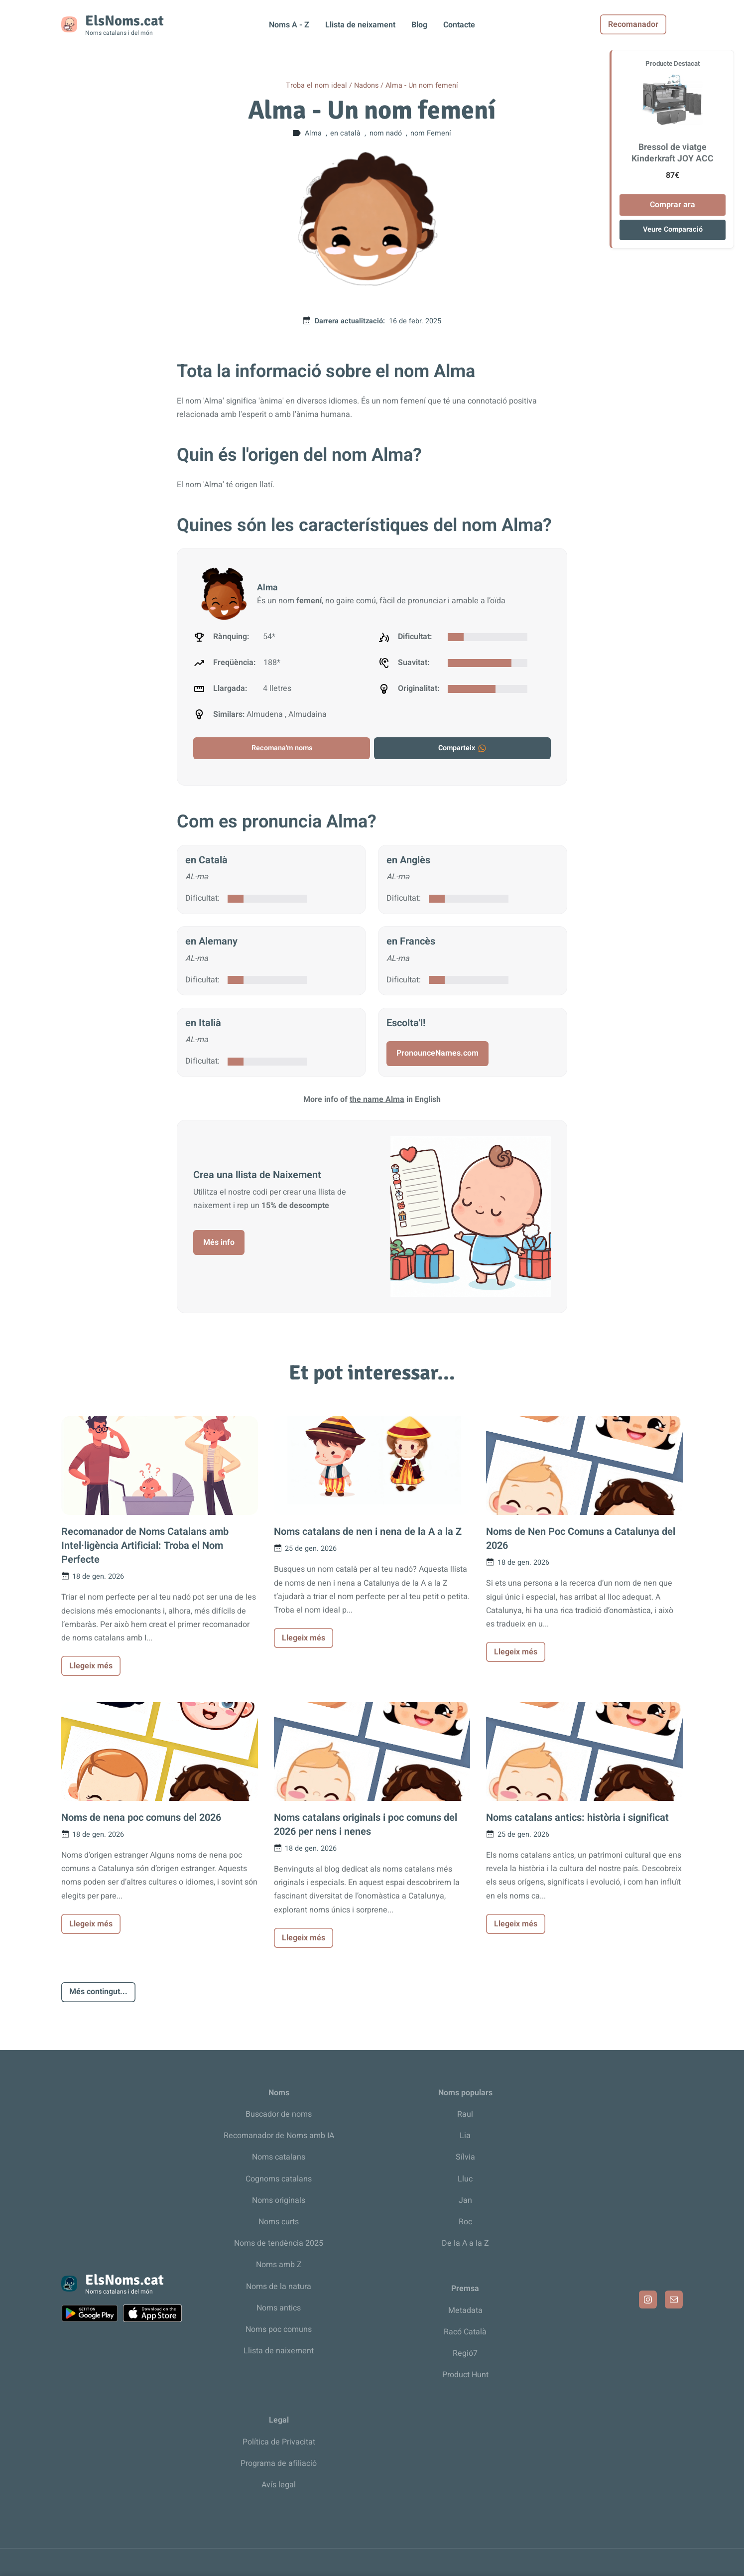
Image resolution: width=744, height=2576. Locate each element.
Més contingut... (98, 1992)
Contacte (459, 25)
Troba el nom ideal (316, 85)
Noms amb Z (279, 2265)
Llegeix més (91, 1666)
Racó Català (465, 2332)
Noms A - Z (289, 25)
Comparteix (462, 748)
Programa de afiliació (279, 2463)
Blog (419, 25)
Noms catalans (278, 2157)
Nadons (366, 85)
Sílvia (465, 2157)
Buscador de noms (279, 2114)
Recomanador (649, 24)
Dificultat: (202, 898)
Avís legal (278, 2485)
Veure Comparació (673, 229)
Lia (465, 2136)
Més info (219, 1242)
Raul (465, 2114)
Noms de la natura (278, 2287)
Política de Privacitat (279, 2442)
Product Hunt (465, 2375)
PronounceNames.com (437, 1053)
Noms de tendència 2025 (278, 2243)
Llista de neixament (360, 25)
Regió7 (465, 2353)
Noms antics (278, 2308)
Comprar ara (672, 205)
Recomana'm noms (281, 748)
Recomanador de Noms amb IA (279, 2136)
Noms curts (278, 2222)
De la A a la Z (465, 2243)
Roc (465, 2222)
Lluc (465, 2179)
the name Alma (377, 1099)
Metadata (465, 2310)
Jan (465, 2200)
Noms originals (278, 2200)
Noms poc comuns (279, 2329)
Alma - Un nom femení (421, 85)
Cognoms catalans (279, 2179)
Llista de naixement (279, 2351)
